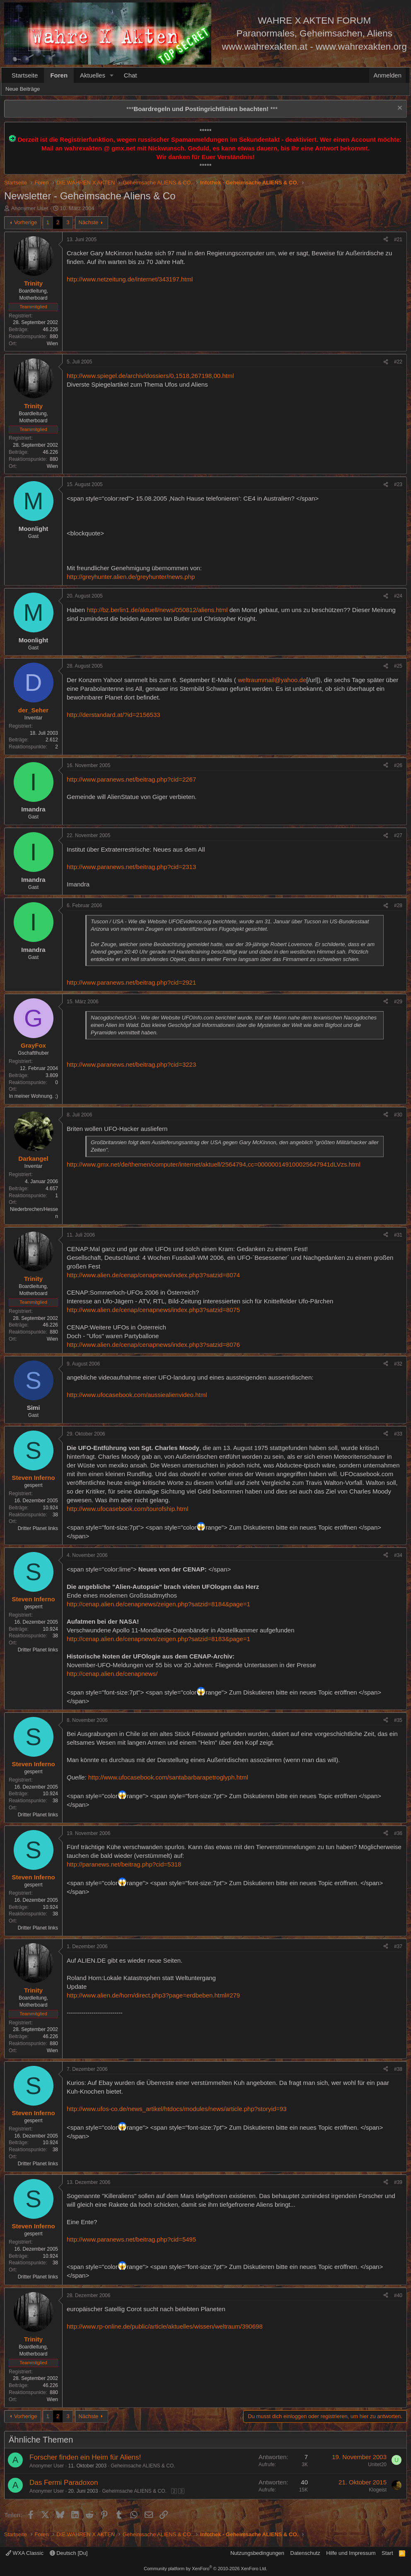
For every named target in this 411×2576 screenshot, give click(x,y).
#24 (398, 596)
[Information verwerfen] (398, 108)
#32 (398, 1364)
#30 (398, 1115)
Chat (130, 75)
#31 (398, 1235)
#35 (398, 1720)
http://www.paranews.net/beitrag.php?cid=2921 (131, 982)
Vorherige (25, 222)
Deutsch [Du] (69, 2553)
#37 (398, 1946)
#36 (398, 1833)
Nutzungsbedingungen (257, 2553)
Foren (59, 75)
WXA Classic (25, 2553)
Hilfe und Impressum (350, 2553)
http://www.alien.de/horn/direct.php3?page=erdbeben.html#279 (153, 1995)
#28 (398, 905)
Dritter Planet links (38, 1528)
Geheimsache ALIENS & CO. (143, 2466)
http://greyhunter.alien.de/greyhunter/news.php (131, 576)
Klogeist (378, 2490)
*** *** (202, 108)
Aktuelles (92, 75)
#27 (398, 835)
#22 (398, 362)
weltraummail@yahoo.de (272, 679)
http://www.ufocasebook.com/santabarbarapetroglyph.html (168, 1777)
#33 (398, 1434)
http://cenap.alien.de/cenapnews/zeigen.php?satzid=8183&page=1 (158, 1638)
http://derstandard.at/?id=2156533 (113, 714)
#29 (398, 1002)
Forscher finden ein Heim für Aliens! (85, 2457)
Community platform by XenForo (205, 2568)
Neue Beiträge (22, 89)
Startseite (25, 75)
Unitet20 (377, 2464)
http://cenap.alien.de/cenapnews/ (112, 1673)
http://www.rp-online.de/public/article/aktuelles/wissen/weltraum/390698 (165, 2326)
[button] (112, 75)
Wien (52, 343)
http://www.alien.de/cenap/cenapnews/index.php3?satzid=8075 (153, 1309)
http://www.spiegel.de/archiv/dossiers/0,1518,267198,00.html (150, 375)
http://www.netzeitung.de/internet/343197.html (130, 279)
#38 (398, 2069)
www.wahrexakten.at (264, 46)
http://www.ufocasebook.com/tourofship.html (127, 1508)
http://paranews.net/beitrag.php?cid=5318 (124, 1864)
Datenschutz (305, 2553)
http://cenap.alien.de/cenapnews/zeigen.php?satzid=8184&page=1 (158, 1604)
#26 (398, 765)
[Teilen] (385, 240)
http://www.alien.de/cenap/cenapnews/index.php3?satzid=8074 (153, 1274)
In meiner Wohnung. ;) (33, 1096)
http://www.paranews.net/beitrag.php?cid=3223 (131, 1064)
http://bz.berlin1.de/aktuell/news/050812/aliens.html (157, 609)
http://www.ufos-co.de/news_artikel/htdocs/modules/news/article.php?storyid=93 (177, 2108)
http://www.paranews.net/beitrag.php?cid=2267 (131, 779)
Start (387, 2553)
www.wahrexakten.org (361, 46)
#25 (398, 666)
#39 (398, 2182)
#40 (398, 2295)
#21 (398, 239)
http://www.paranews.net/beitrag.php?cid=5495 (131, 2239)
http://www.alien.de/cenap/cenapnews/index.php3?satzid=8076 (153, 1344)
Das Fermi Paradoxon (63, 2482)
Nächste (89, 222)
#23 (398, 484)
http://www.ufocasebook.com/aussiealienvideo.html (137, 1394)
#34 (398, 1555)
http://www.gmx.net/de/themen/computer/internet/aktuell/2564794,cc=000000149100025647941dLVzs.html (213, 1164)
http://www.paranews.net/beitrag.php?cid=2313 (131, 866)
